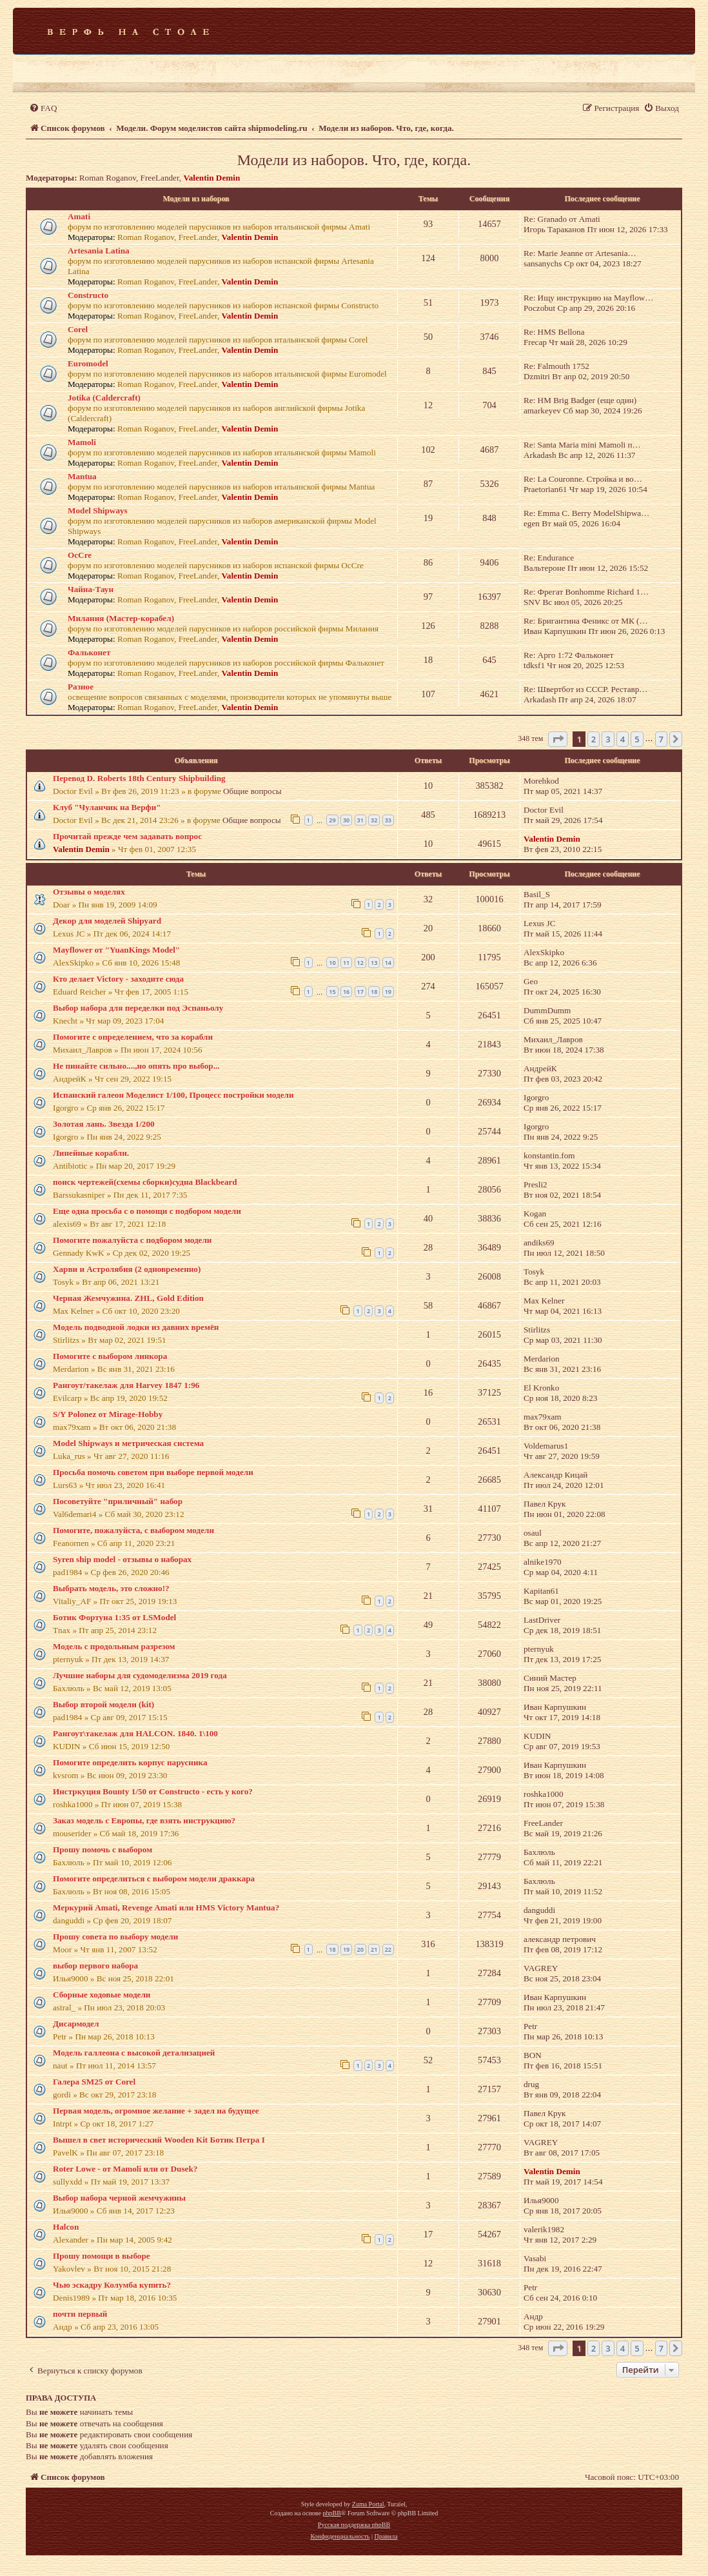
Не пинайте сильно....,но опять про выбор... (136, 1066)
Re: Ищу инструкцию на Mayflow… (589, 297)
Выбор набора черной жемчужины (119, 2198)
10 (332, 962)
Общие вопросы (252, 791)
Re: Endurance (549, 557)
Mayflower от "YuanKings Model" (116, 950)
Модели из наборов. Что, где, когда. (354, 160)
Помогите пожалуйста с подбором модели (132, 1240)
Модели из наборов (195, 198)
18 (374, 991)
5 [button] (636, 739)
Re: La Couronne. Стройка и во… (583, 479)
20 (360, 1949)
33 (388, 820)
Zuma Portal (368, 2504)
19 (388, 991)
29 (332, 820)
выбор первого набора (95, 1965)
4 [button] (622, 739)
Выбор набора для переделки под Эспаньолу (138, 1008)
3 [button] (607, 739)
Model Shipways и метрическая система (128, 1443)
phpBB (331, 2513)
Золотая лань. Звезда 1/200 (104, 1124)
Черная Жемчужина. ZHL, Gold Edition (128, 1298)
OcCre (80, 555)
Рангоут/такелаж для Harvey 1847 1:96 (126, 1385)
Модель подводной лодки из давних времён (136, 1327)
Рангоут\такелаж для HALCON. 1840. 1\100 (135, 1733)
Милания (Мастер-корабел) (121, 618)
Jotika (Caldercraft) (104, 397)
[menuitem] (43, 108)
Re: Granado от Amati (562, 219)
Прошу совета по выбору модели (115, 1936)
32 (374, 820)
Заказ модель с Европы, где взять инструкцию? (144, 1820)
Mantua (82, 476)
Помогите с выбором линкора (110, 1356)
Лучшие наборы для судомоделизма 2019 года (140, 1675)
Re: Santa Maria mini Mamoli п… (582, 445)
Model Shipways (98, 510)
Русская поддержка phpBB (354, 2524)
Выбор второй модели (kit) (103, 1704)
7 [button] (661, 739)
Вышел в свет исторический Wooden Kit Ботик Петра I (159, 2140)
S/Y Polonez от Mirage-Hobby (107, 1414)
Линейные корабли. (91, 1153)
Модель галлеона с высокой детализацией (134, 2052)
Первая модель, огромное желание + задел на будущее (156, 2110)
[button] (557, 739)
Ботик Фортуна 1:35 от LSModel (114, 1617)
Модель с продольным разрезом (114, 1646)
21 (374, 1949)
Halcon (66, 2227)
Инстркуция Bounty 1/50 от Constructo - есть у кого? (153, 1791)
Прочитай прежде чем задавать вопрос (127, 836)
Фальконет (89, 652)
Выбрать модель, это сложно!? (111, 1588)
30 (346, 820)
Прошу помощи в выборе (101, 2256)
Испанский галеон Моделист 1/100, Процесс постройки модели (173, 1095)
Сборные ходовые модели (101, 1994)
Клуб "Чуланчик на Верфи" (107, 807)
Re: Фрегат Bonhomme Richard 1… (586, 592)
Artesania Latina (99, 250)
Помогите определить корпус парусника (130, 1762)
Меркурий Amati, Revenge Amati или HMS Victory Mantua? (166, 1907)
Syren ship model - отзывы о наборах (122, 1559)
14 (388, 962)
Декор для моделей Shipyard (107, 921)
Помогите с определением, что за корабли (133, 1037)
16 (346, 991)
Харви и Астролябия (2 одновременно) (127, 1269)
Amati (79, 216)
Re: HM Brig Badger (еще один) (580, 400)
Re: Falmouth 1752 (556, 366)
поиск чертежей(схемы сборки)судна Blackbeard (145, 1182)
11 (346, 962)
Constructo (88, 295)
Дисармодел (76, 2023)
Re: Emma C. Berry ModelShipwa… (586, 513)
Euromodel (88, 363)
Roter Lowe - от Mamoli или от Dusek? (125, 2169)
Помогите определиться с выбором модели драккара (154, 1878)
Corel (78, 329)
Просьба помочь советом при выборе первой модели (153, 1472)
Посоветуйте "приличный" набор (117, 1501)
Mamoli (82, 442)
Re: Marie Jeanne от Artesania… (580, 253)
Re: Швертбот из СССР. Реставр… (586, 689)
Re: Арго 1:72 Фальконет (568, 655)
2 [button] (593, 739)
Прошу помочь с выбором (102, 1849)
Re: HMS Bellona (554, 332)
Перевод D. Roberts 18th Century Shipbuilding (139, 778)
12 (360, 962)
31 (360, 820)
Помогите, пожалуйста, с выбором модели (133, 1530)
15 (332, 991)
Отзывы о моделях (89, 892)
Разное (80, 686)
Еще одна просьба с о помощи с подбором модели (147, 1211)
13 (374, 962)
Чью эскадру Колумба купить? (112, 2285)
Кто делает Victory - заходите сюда (118, 979)
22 (388, 1949)
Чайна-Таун (90, 589)
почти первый (80, 2314)
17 (360, 991)
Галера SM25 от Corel (94, 2081)
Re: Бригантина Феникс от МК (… (586, 621)
